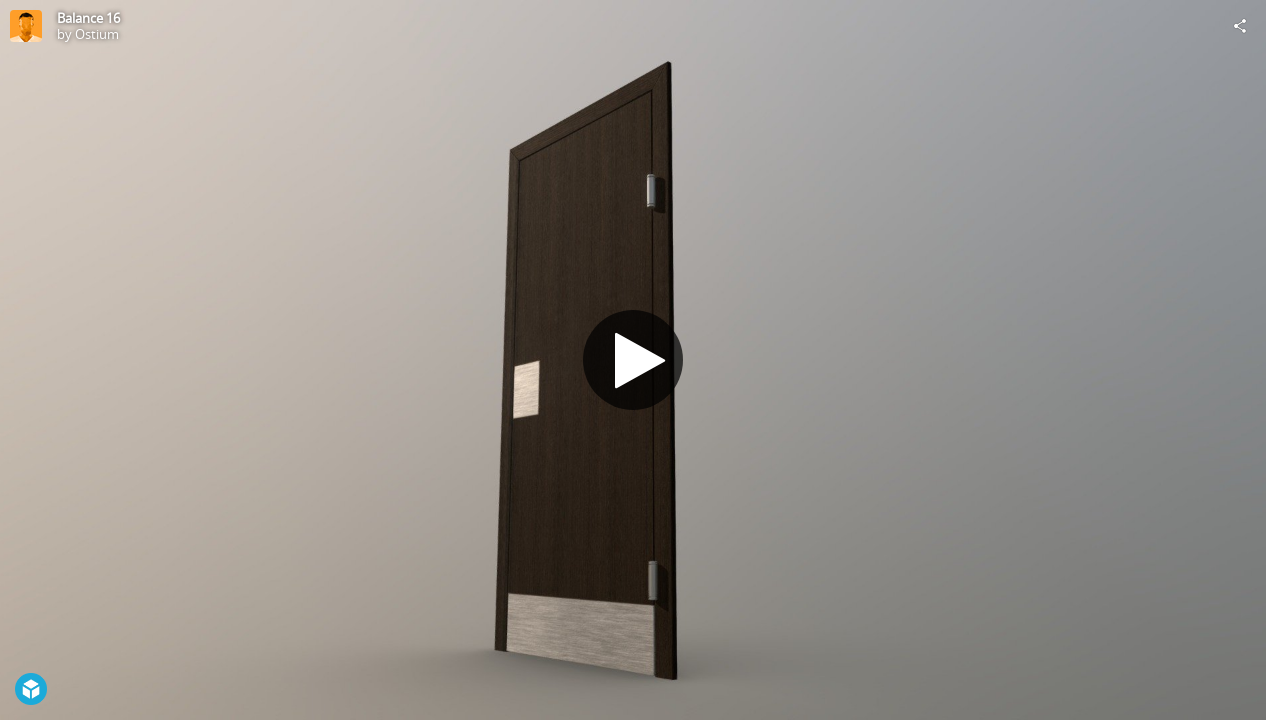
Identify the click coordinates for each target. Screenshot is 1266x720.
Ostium (97, 34)
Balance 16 (88, 18)
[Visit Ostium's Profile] (26, 26)
